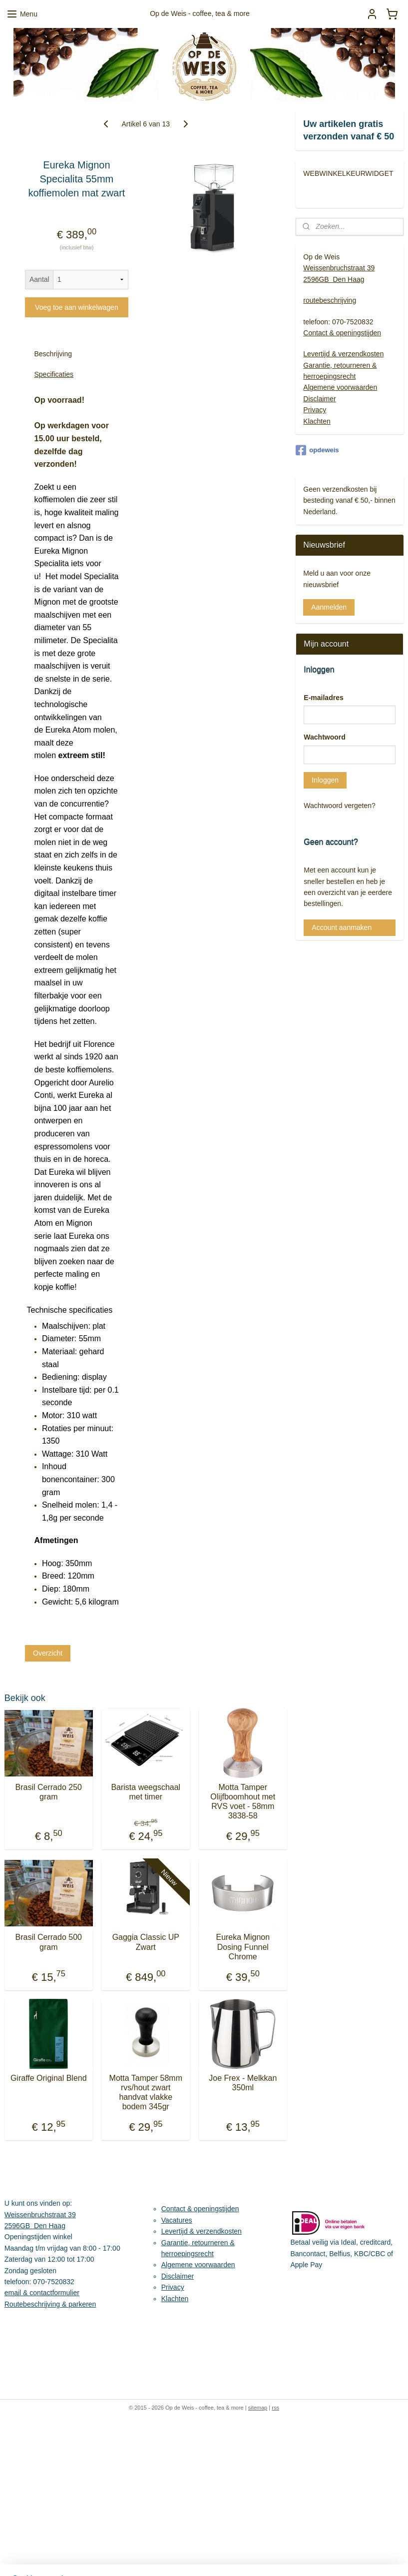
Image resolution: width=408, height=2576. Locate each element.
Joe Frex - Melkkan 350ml (243, 2083)
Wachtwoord (324, 737)
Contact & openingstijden (342, 333)
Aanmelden (329, 607)
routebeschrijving (329, 300)
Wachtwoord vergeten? (339, 806)
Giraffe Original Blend (48, 2078)
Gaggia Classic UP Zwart (145, 1942)
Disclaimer (319, 399)
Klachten (316, 421)
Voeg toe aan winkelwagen (76, 307)
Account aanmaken (342, 927)
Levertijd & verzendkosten (343, 354)
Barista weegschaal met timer (145, 1792)
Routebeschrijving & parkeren (50, 2304)
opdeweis (317, 450)
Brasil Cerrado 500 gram (48, 1942)
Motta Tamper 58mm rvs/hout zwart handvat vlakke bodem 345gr (145, 2092)
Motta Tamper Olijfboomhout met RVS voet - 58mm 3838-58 (242, 1801)
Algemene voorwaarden (340, 387)
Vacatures (176, 2220)
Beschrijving (53, 354)
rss (275, 2408)
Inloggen (325, 780)
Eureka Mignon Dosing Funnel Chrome (243, 1946)
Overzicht (47, 1653)
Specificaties (54, 374)
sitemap (258, 2408)
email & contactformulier (41, 2293)
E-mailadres (323, 698)
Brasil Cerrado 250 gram (48, 1792)
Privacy (314, 410)
